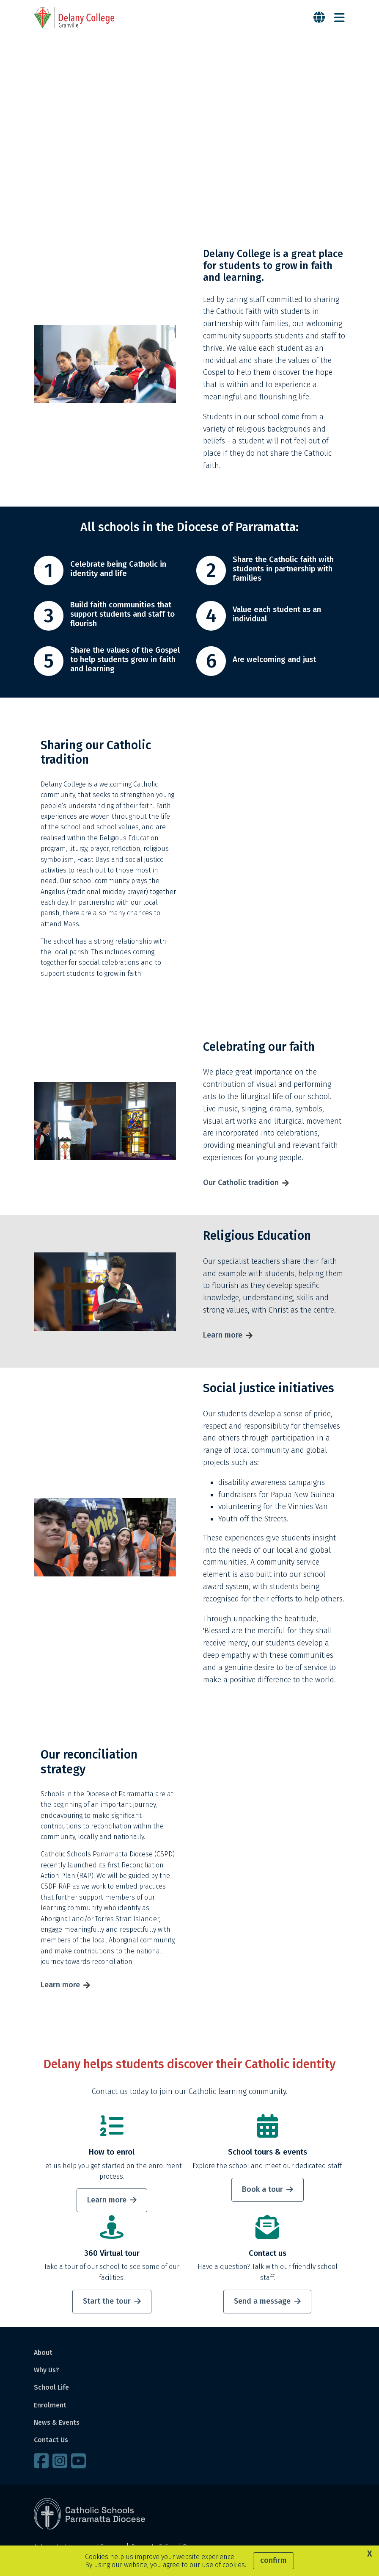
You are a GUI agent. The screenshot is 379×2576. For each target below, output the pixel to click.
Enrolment (50, 2408)
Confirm (273, 2560)
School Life (51, 2391)
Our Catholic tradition (241, 1186)
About (43, 2356)
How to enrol (112, 2155)
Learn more (222, 1338)
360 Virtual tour (112, 2256)
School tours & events (267, 2155)
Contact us (267, 2256)
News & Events (57, 2426)
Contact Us (51, 2443)
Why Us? (46, 2373)
